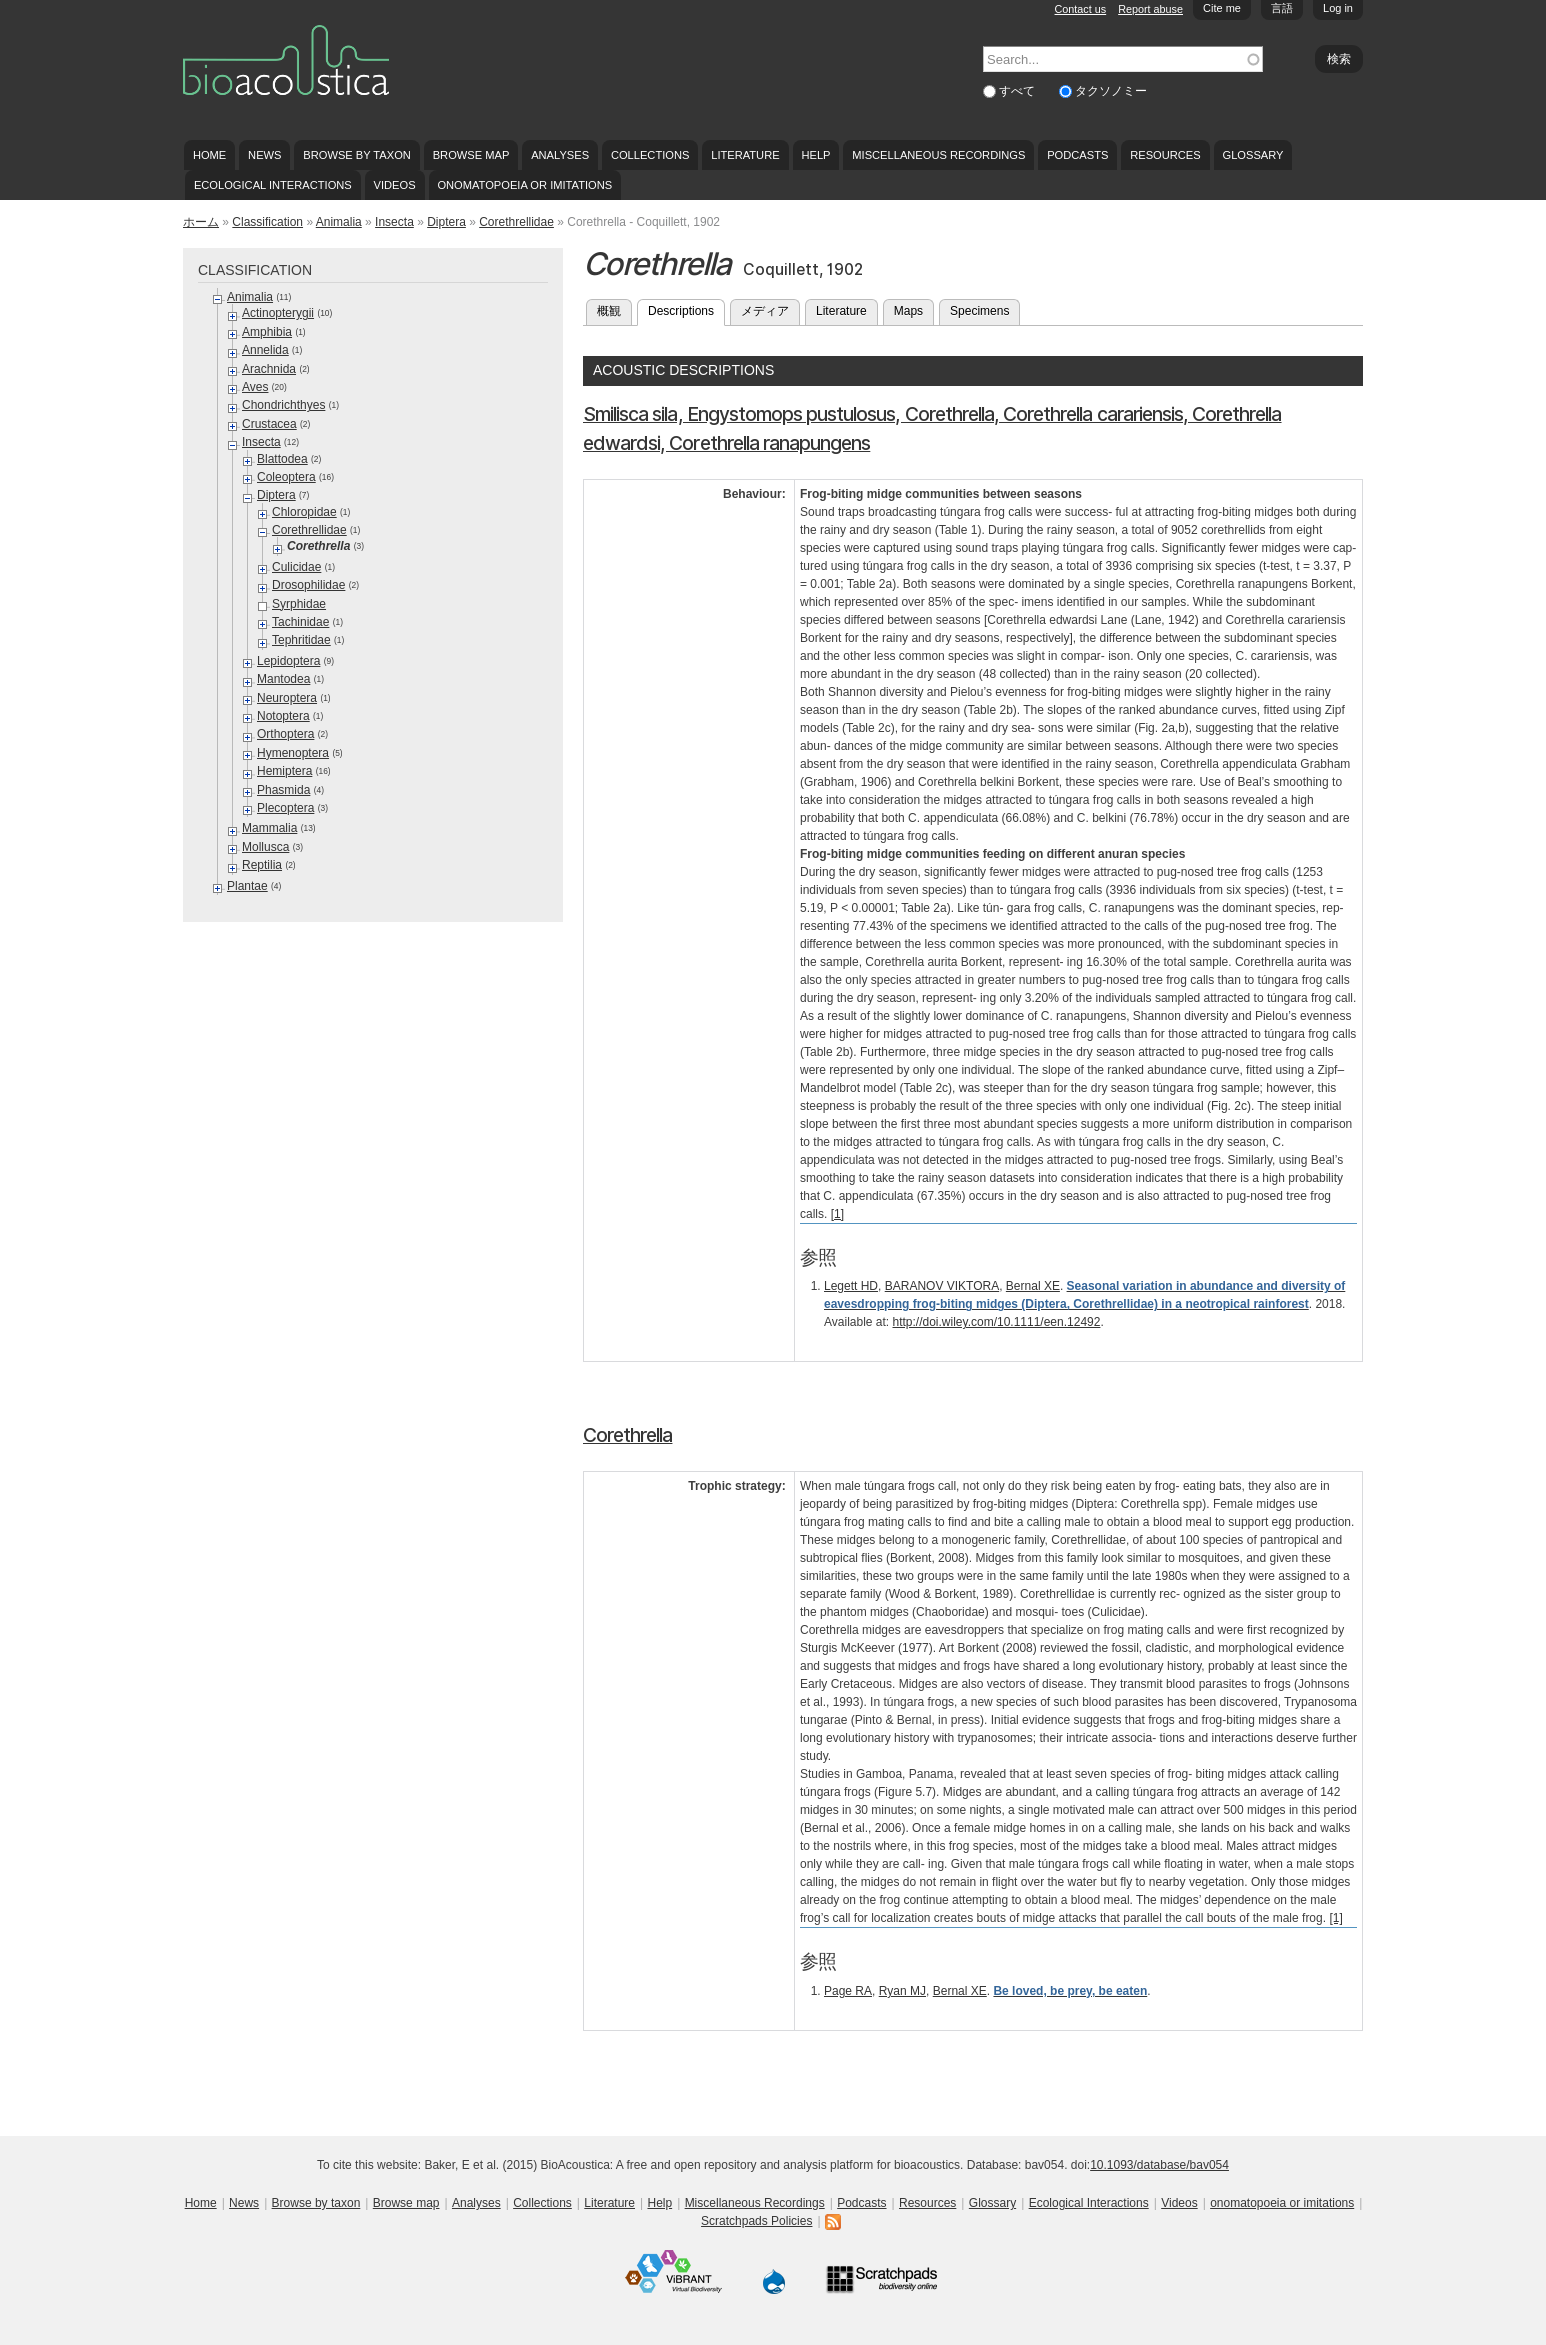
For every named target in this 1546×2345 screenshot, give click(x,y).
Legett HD (851, 1286)
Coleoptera (286, 477)
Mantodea (283, 679)
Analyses (560, 155)
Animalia (339, 222)
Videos (395, 185)
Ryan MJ (902, 1991)
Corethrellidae (516, 222)
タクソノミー (1111, 91)
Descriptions (686, 309)
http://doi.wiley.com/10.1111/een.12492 (997, 1322)
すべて (1018, 91)
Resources (1165, 155)
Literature (745, 155)
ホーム (201, 222)
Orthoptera (285, 734)
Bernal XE (1033, 1286)
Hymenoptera (293, 753)
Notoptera (283, 716)
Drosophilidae (308, 585)
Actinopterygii (278, 313)
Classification (267, 222)
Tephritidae (301, 640)
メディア (765, 311)
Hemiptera (284, 771)
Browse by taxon (357, 155)
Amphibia (267, 332)
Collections (650, 155)
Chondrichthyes (283, 405)
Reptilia (262, 865)
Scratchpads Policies (756, 2221)
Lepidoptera (288, 661)
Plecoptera (285, 808)
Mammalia (269, 828)
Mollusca (265, 847)
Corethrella (627, 1435)
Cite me (1222, 8)
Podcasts (1077, 155)
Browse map (471, 155)
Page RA (848, 1991)
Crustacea (269, 424)
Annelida (265, 350)
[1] (837, 1214)
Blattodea (282, 459)
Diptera (446, 222)
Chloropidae (304, 512)
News (264, 155)
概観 (609, 311)
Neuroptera (287, 698)
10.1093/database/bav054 (1159, 2165)
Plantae (247, 886)
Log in (1338, 8)
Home (209, 155)
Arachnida (269, 369)
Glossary (1253, 155)
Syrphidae (299, 604)
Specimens (979, 311)
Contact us (1081, 9)
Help (815, 155)
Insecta (394, 222)
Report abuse (1150, 9)
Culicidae (296, 567)
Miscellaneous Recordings (938, 155)
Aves (255, 387)
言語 (1282, 8)
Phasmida (283, 790)
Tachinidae (300, 622)
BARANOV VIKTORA (942, 1286)
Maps (908, 311)
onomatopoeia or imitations (524, 185)
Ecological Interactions (273, 185)
